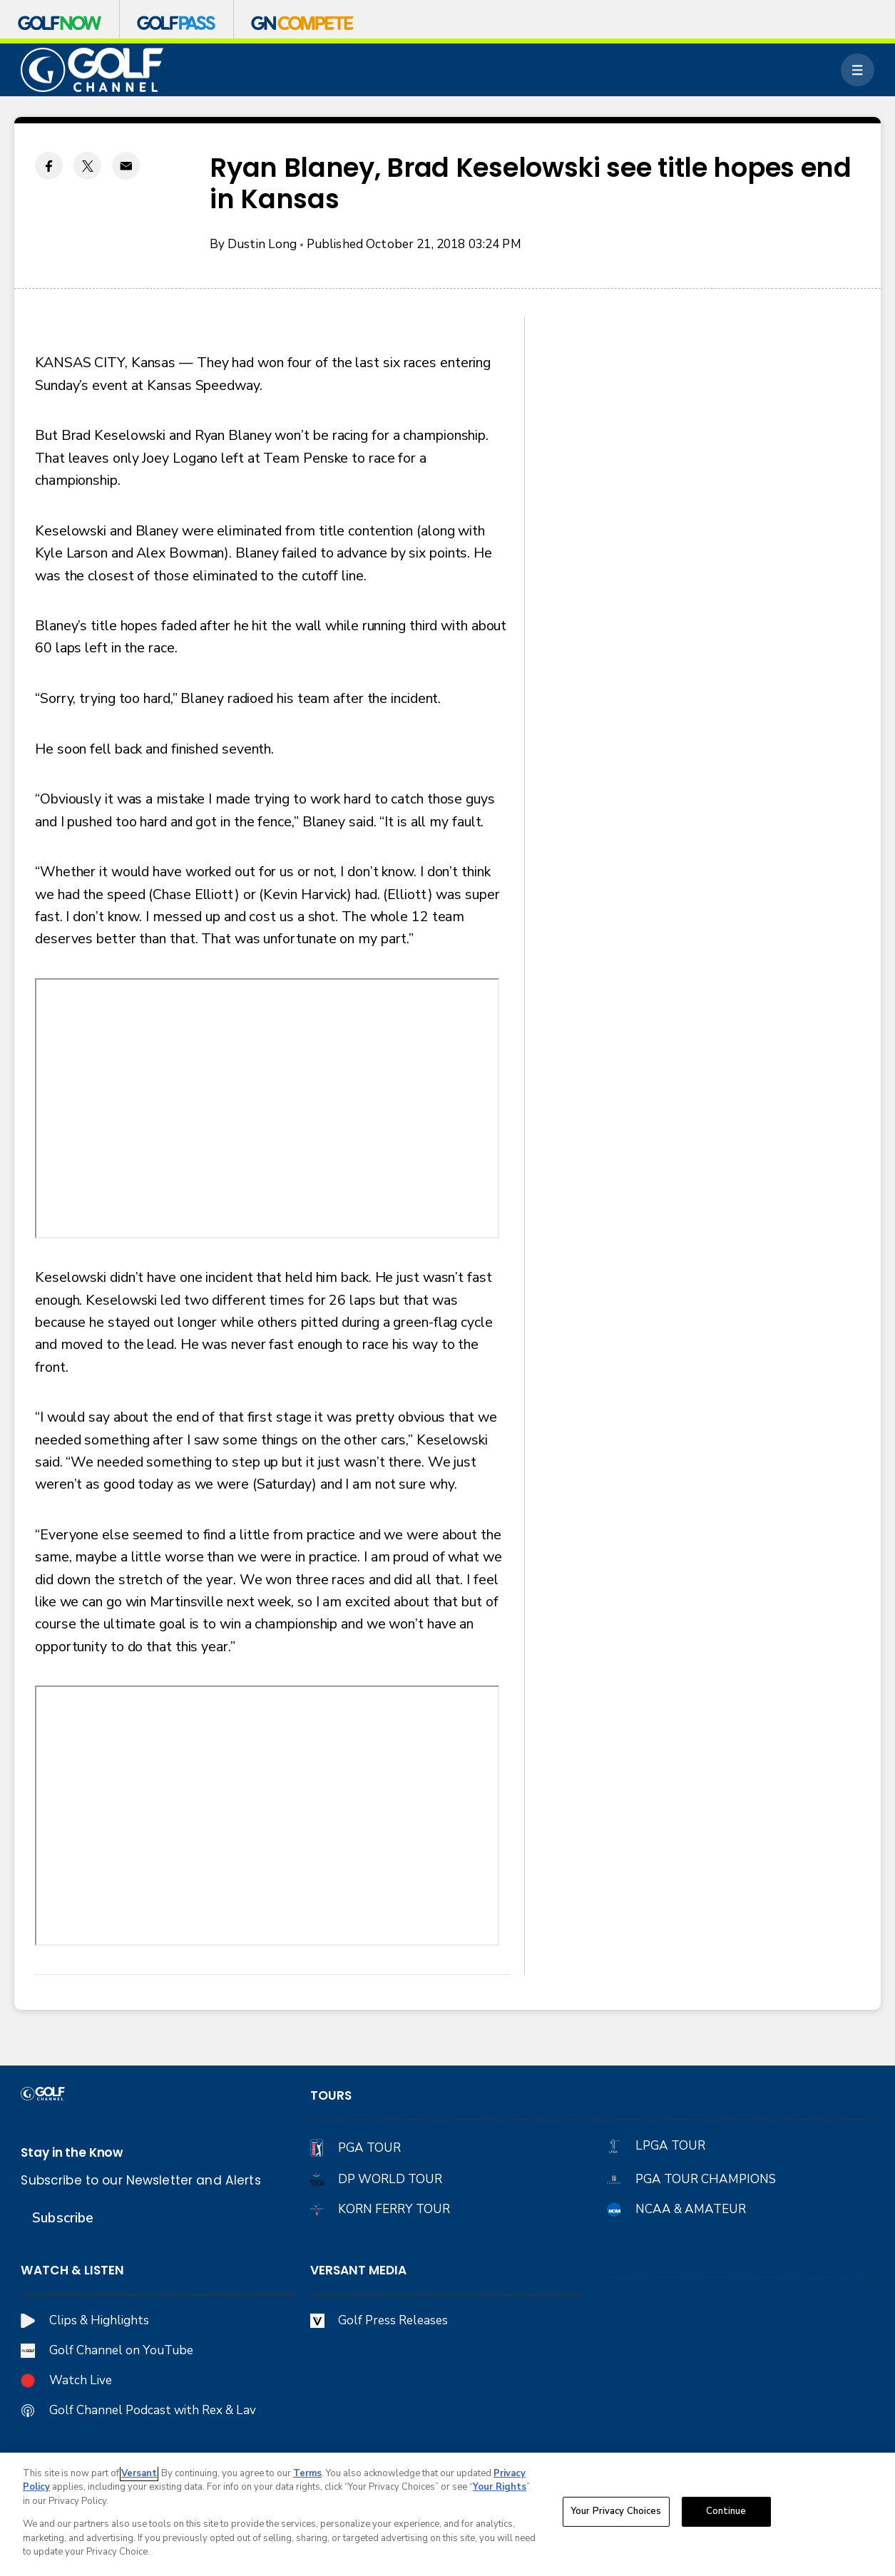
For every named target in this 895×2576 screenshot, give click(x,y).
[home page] (92, 70)
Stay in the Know (72, 2152)
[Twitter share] (87, 166)
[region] (447, 2514)
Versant (139, 2473)
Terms (307, 2473)
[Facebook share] (49, 166)
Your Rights (499, 2486)
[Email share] (126, 166)
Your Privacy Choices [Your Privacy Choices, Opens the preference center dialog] (616, 2511)
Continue (726, 2511)
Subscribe (62, 2217)
